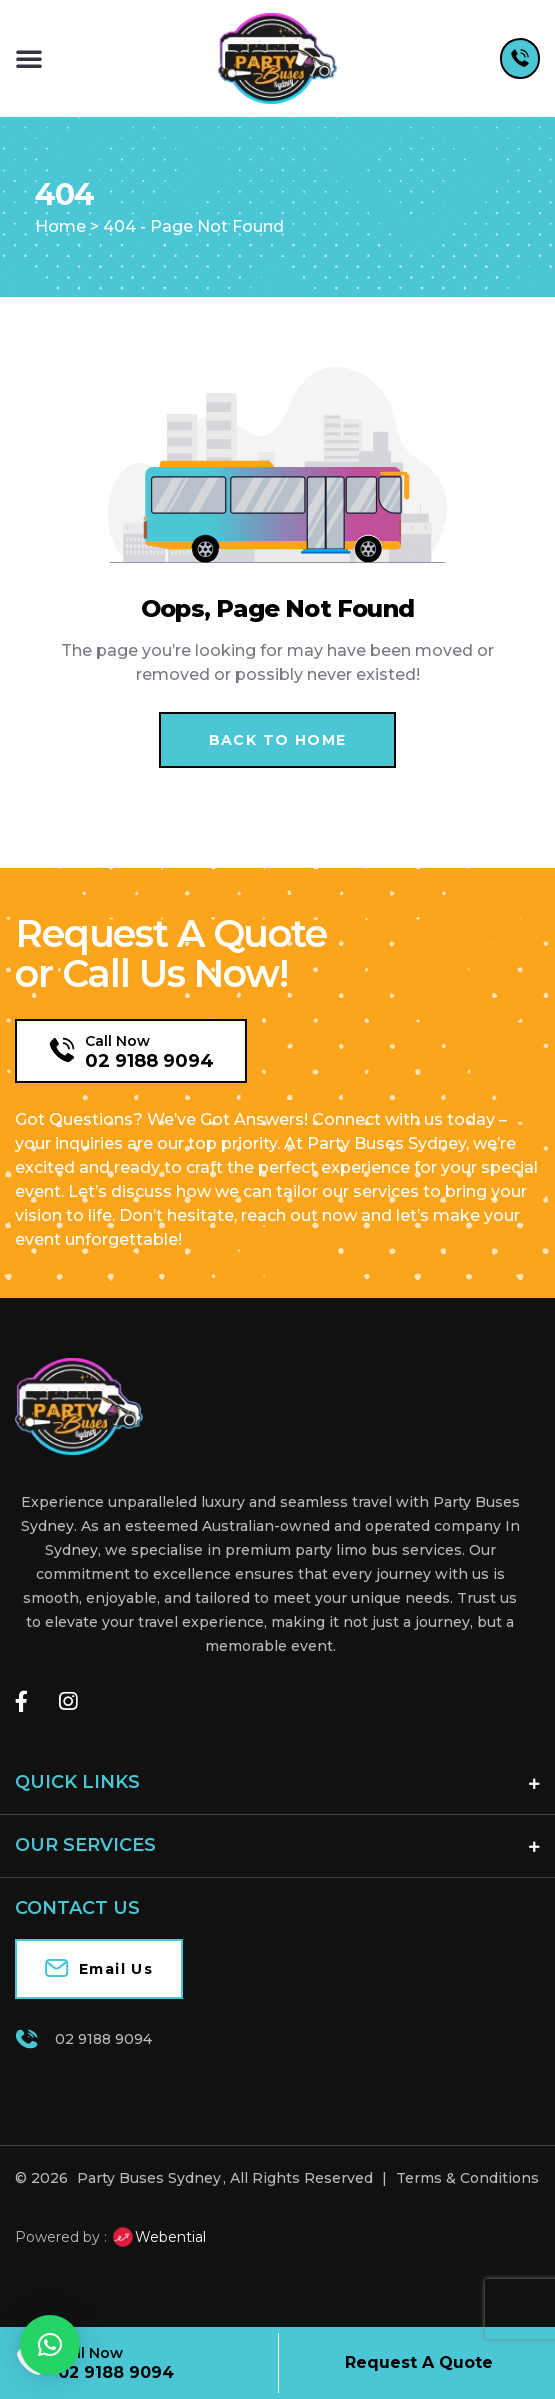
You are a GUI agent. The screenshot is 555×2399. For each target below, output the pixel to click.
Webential (158, 2237)
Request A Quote (419, 2362)
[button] (29, 58)
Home (60, 226)
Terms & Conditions (467, 2178)
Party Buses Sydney (149, 2178)
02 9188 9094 (149, 1061)
